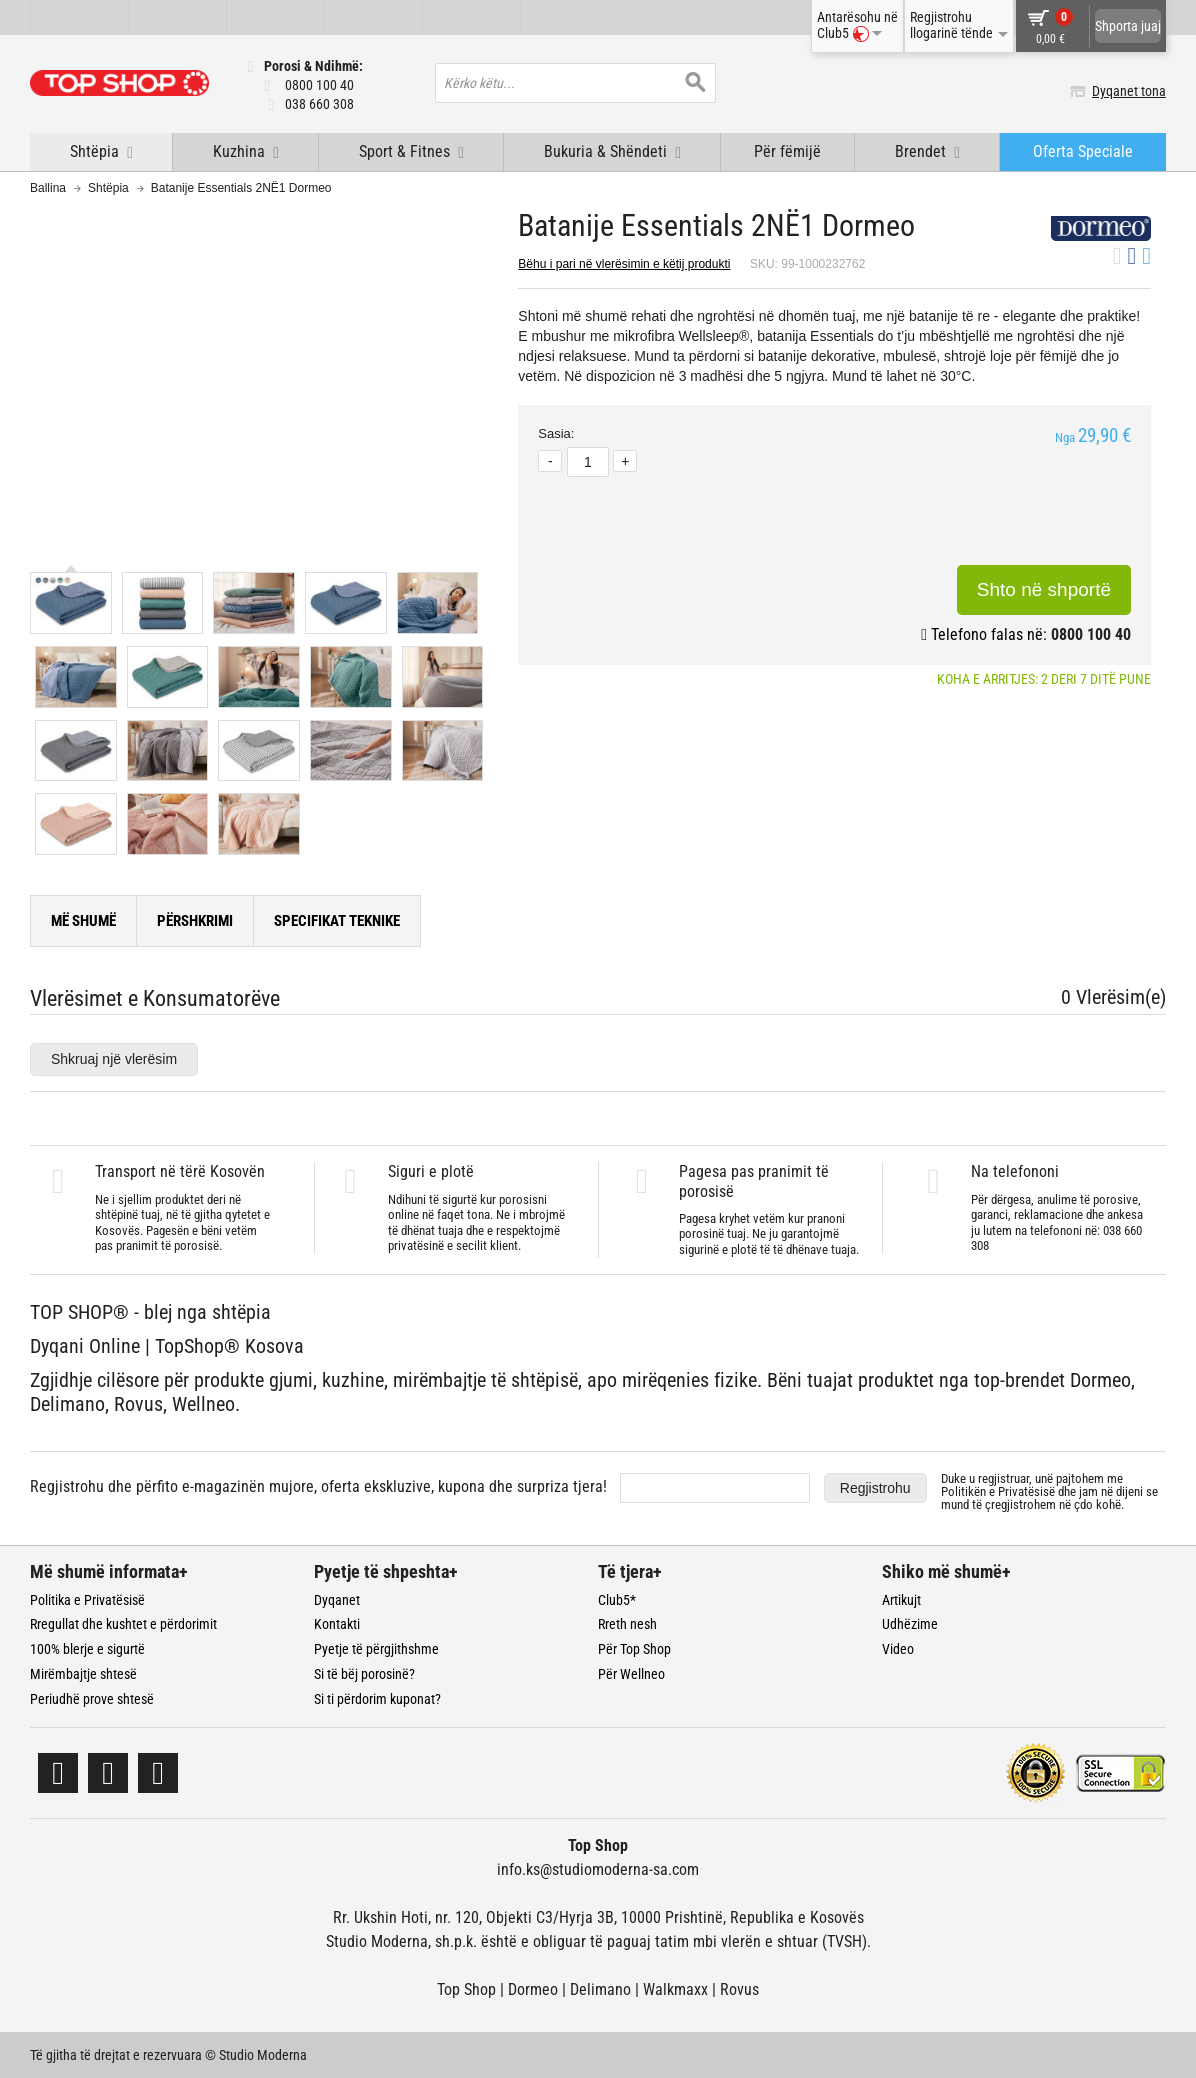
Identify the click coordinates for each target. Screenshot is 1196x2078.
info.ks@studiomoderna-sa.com (598, 1869)
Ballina (48, 188)
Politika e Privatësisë (87, 1600)
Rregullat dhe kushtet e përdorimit (123, 1624)
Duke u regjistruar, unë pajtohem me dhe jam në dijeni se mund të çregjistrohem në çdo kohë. (1049, 1491)
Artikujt (901, 1600)
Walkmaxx (675, 1989)
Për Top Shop (634, 1649)
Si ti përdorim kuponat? (377, 1699)
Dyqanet (337, 1600)
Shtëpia (108, 188)
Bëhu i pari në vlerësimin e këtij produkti (624, 264)
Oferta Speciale (1083, 151)
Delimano (600, 1989)
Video (898, 1649)
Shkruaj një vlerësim (114, 1059)
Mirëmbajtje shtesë (83, 1674)
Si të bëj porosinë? (364, 1674)
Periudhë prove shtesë (92, 1699)
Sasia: (556, 434)
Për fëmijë (787, 151)
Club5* (617, 1600)
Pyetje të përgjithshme (376, 1649)
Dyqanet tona (1129, 91)
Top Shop (466, 1989)
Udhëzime (910, 1624)
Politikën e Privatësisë (998, 1491)
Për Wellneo (631, 1674)
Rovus (739, 1989)
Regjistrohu (875, 1488)
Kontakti (337, 1624)
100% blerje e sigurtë (87, 1649)
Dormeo (533, 1989)
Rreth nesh (627, 1624)
